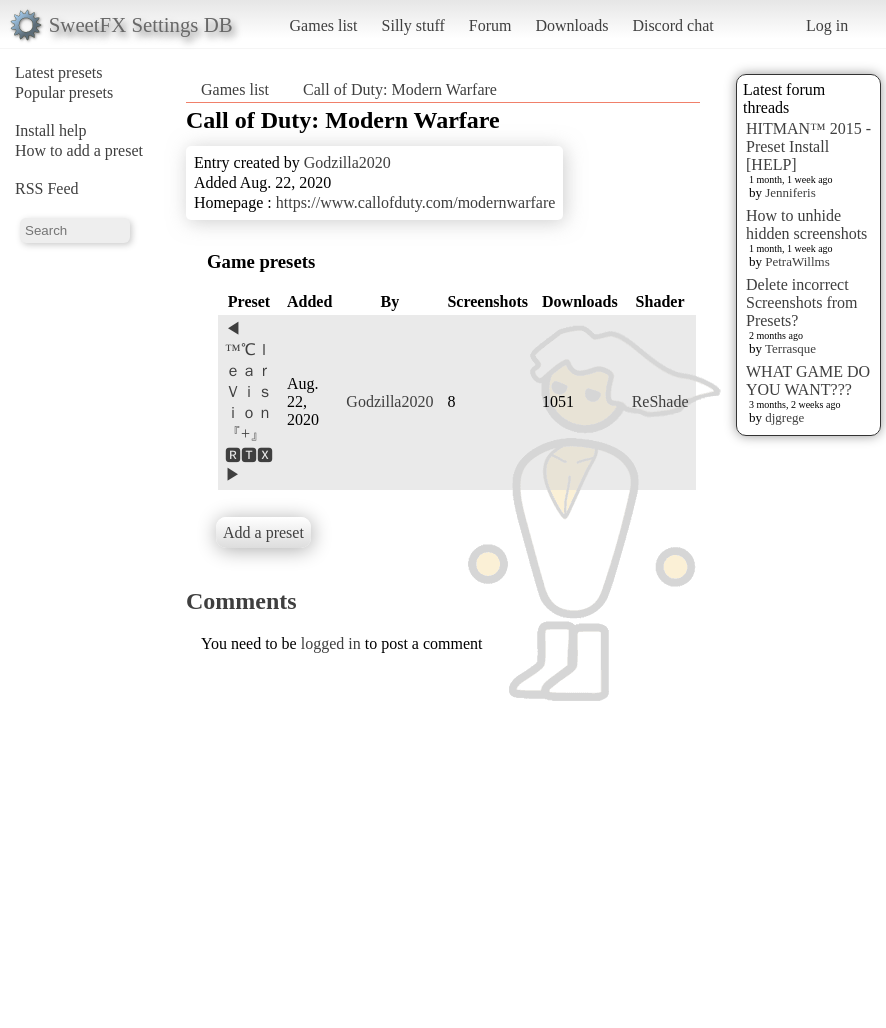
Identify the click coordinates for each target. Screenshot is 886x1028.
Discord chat (672, 25)
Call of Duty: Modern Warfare (400, 89)
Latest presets (59, 72)
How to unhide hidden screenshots (806, 224)
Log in (827, 25)
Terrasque (790, 348)
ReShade (660, 401)
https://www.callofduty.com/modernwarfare (416, 202)
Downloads (571, 25)
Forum (490, 25)
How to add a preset (79, 150)
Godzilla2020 (347, 162)
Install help (51, 130)
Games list (324, 25)
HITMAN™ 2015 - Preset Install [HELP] (808, 146)
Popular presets (64, 92)
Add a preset (263, 532)
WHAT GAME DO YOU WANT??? (808, 380)
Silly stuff (413, 25)
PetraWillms (797, 261)
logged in (331, 643)
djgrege (784, 417)
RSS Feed (47, 188)
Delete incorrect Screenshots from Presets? (802, 302)
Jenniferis (790, 192)
